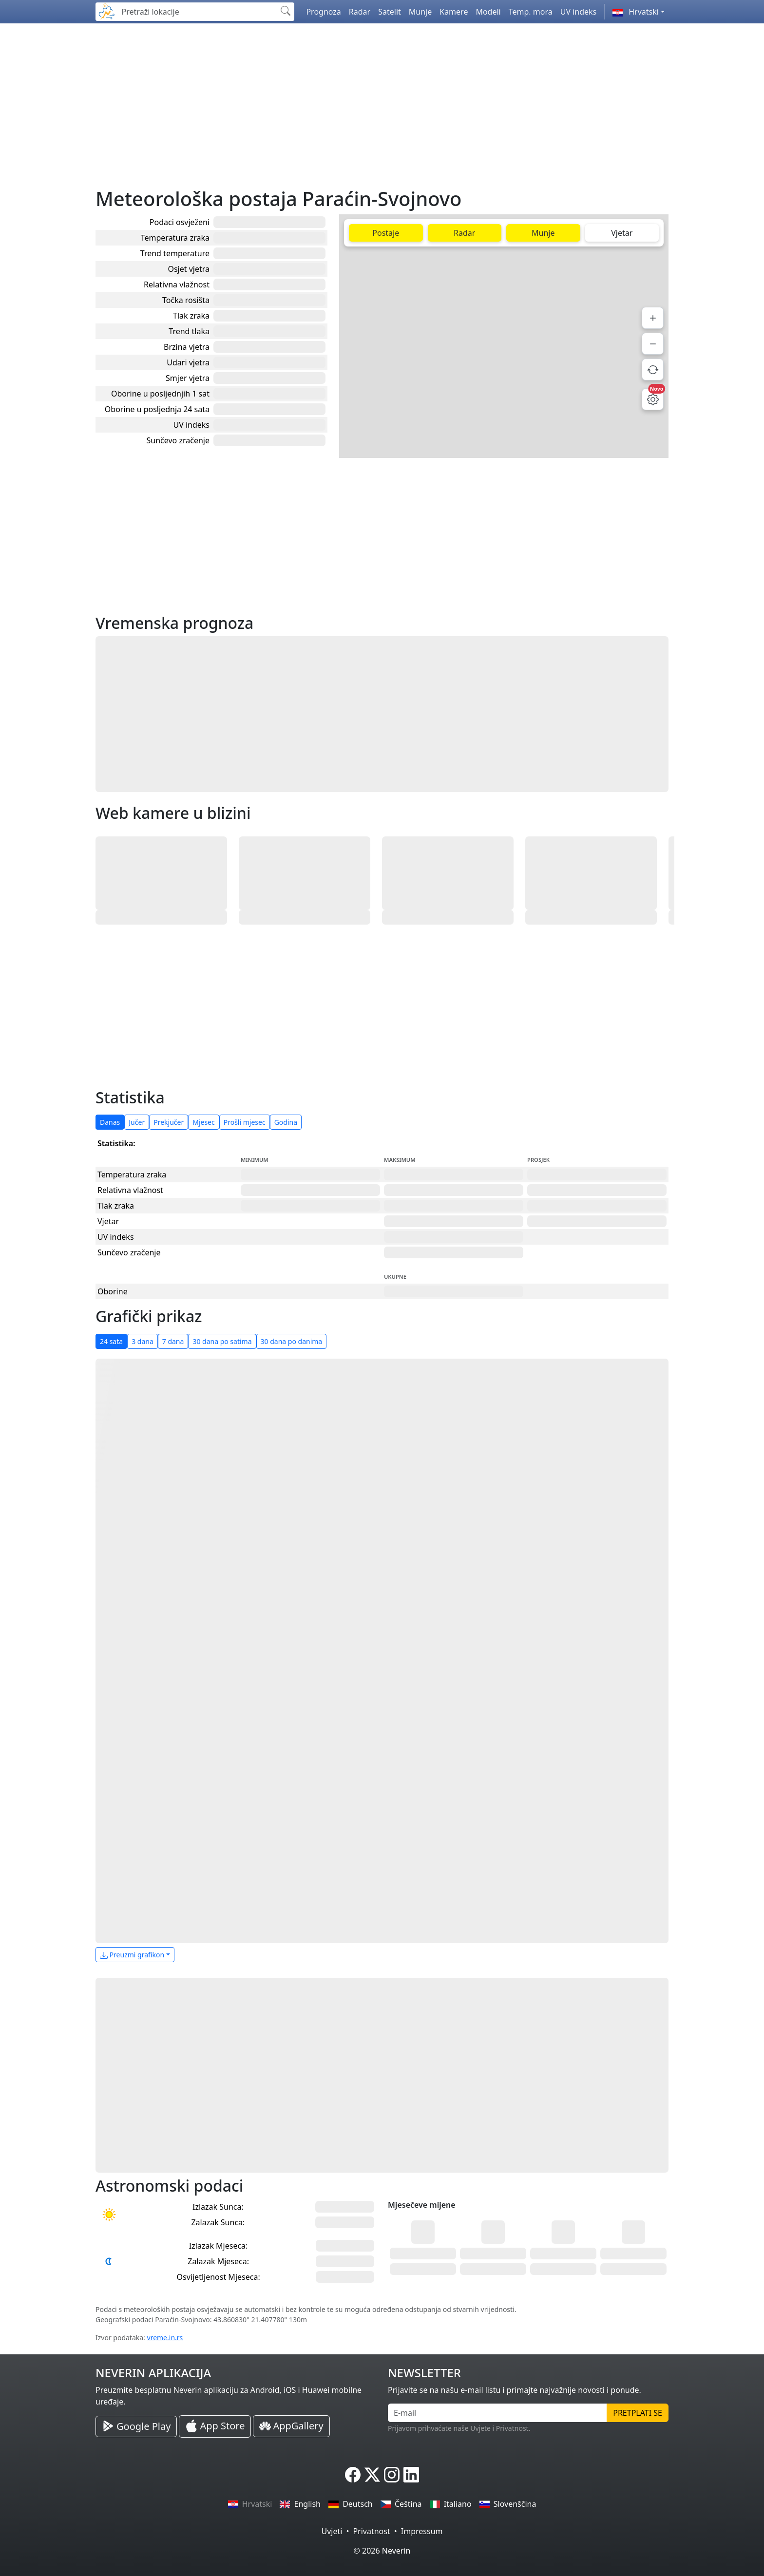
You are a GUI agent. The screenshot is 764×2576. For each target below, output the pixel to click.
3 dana (142, 1341)
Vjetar (621, 232)
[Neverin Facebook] (353, 2474)
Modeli (488, 11)
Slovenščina (507, 2504)
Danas (110, 1122)
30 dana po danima (292, 1341)
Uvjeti (332, 2531)
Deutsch (350, 2504)
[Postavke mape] (653, 399)
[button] (638, 11)
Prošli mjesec (245, 1122)
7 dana (173, 1341)
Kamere (453, 11)
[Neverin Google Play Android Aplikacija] (136, 2426)
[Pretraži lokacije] (197, 11)
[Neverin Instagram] (392, 2474)
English (300, 2504)
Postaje (385, 232)
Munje (420, 11)
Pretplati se (637, 2412)
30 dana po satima (221, 1341)
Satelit (389, 11)
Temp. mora (531, 11)
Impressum (422, 2531)
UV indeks (578, 11)
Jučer (137, 1122)
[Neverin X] (372, 2474)
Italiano (451, 2504)
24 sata (111, 1341)
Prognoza (323, 11)
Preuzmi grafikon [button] (132, 1954)
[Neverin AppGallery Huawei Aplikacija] (291, 2426)
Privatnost (371, 2531)
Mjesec (203, 1122)
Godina (285, 1122)
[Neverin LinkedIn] (411, 2474)
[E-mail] (497, 2413)
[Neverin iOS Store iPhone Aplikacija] (215, 2426)
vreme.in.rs (165, 2337)
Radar (359, 11)
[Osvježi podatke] (653, 369)
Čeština (401, 2504)
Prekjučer (168, 1122)
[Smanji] (653, 344)
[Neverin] (106, 10)
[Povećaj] (653, 318)
